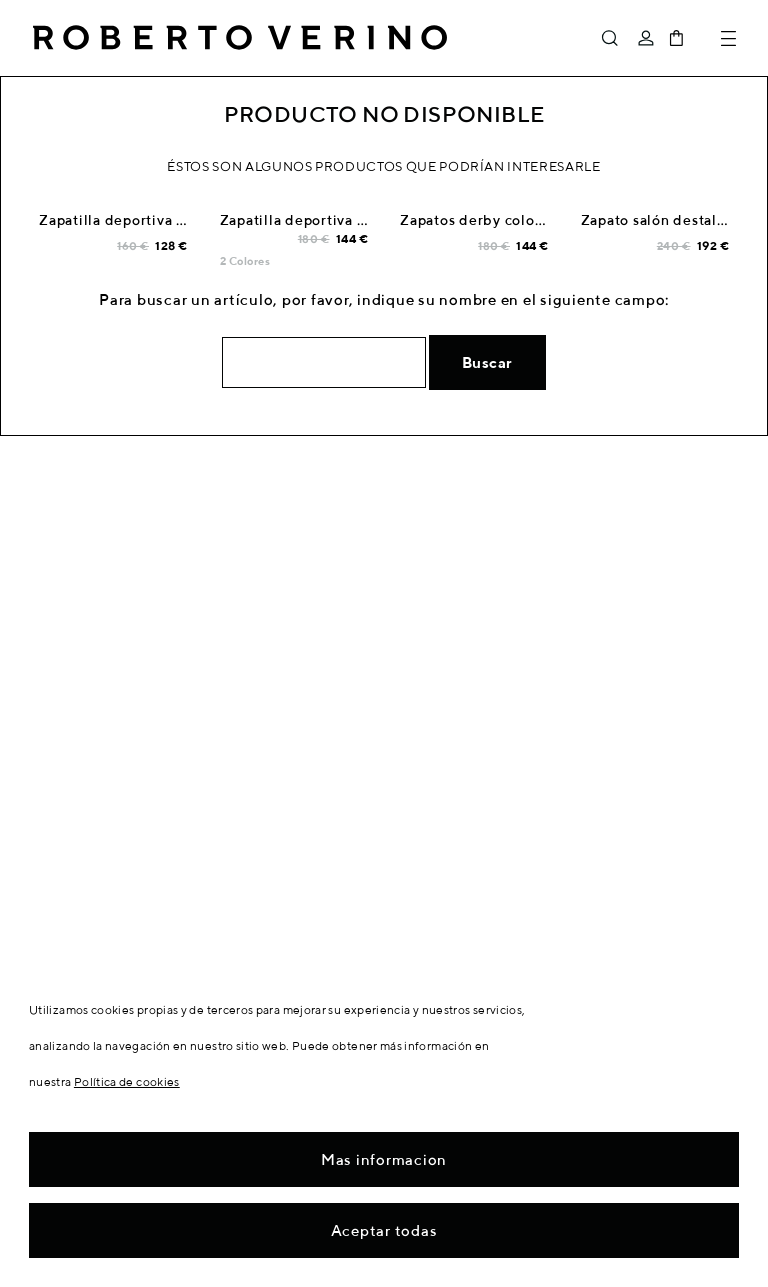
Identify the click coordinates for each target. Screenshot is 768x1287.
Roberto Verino (240, 38)
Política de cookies (127, 1081)
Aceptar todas (384, 1230)
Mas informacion (384, 1159)
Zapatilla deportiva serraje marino (339, 220)
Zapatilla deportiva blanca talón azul (167, 220)
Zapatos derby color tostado (498, 220)
